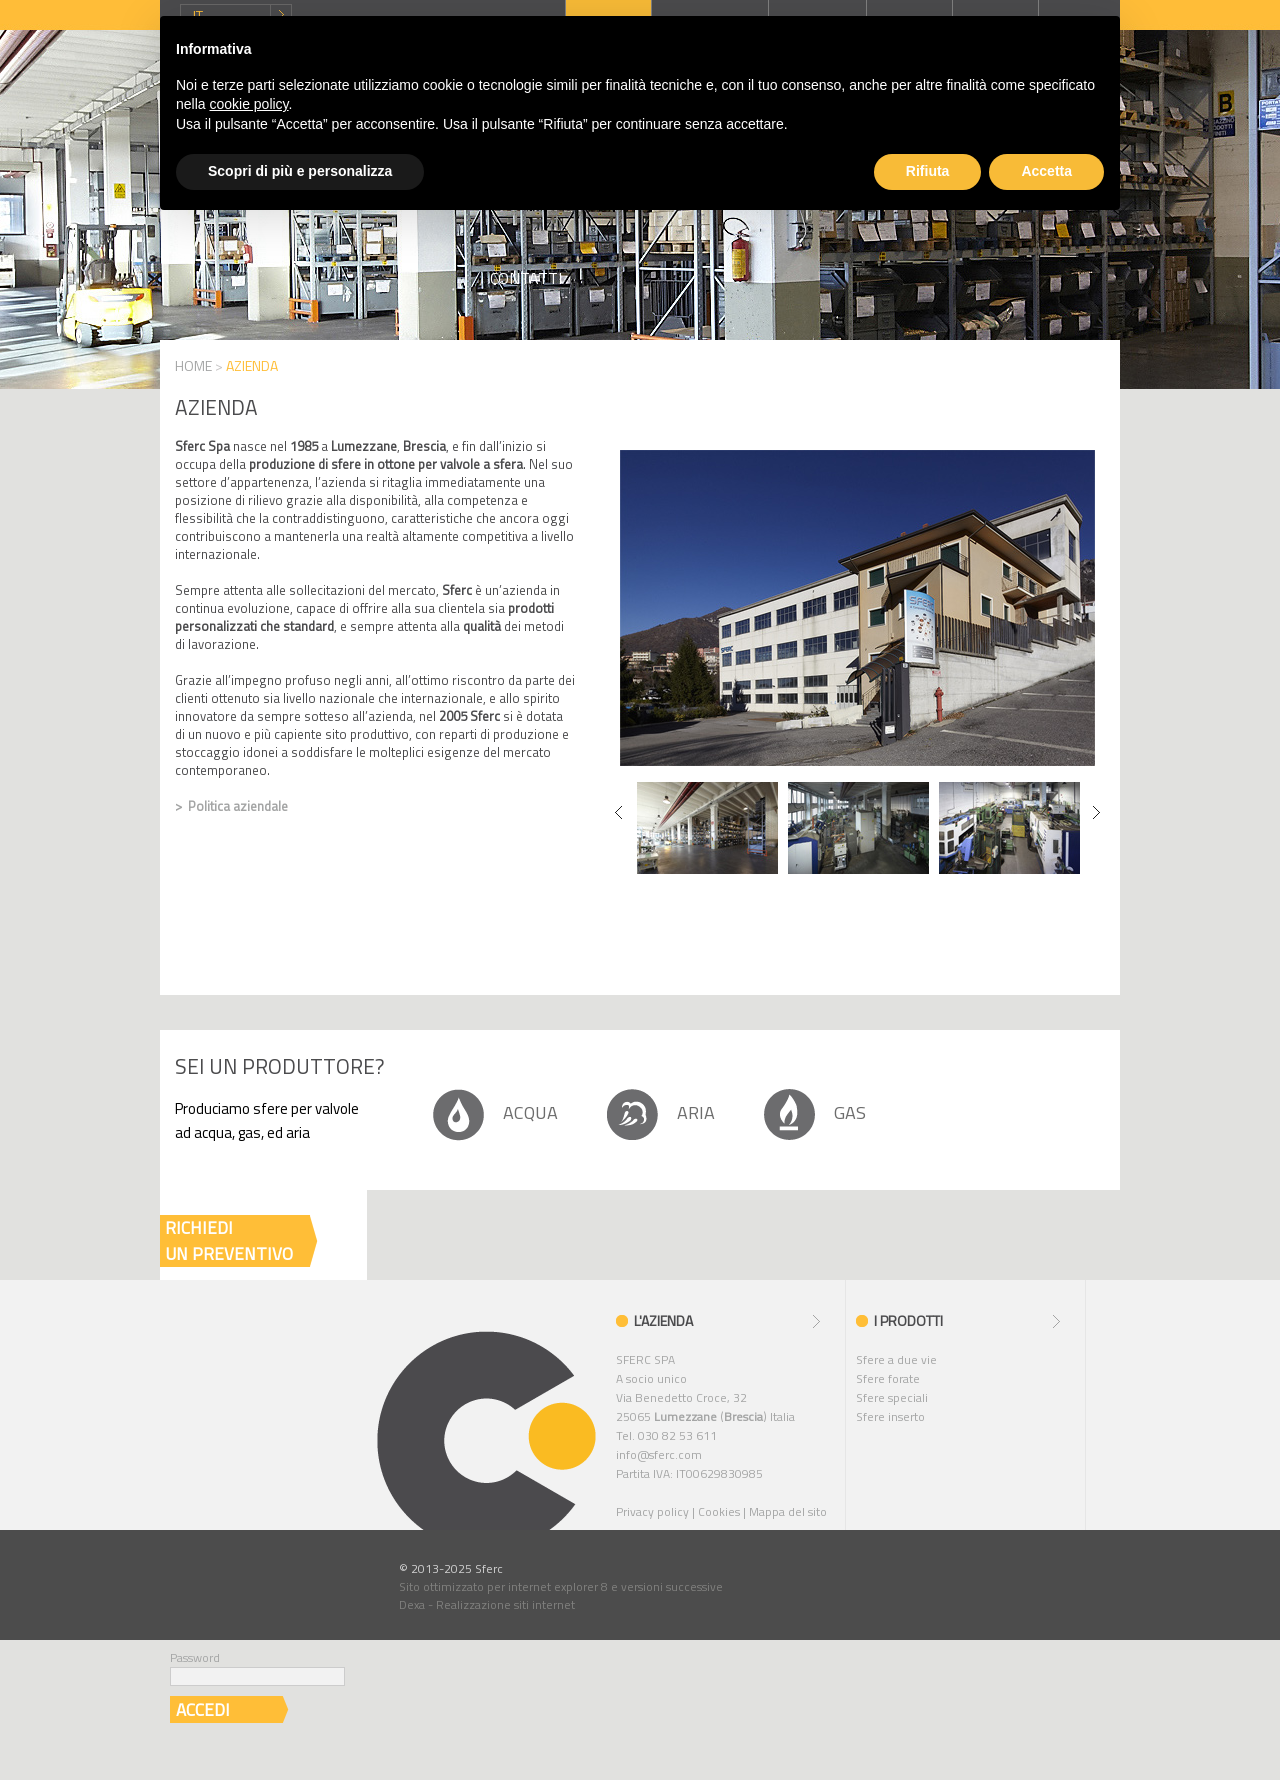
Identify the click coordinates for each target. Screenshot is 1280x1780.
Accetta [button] (1046, 171)
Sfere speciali (892, 1397)
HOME (193, 365)
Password (195, 1657)
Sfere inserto (890, 1416)
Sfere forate (888, 1378)
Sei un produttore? (279, 1066)
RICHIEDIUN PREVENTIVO (229, 1241)
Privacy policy (652, 1511)
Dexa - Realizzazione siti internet (487, 1604)
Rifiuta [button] (928, 171)
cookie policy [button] (248, 104)
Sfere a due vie (896, 1359)
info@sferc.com (659, 1454)
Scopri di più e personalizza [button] (300, 171)
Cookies (719, 1511)
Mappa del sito (788, 1511)
